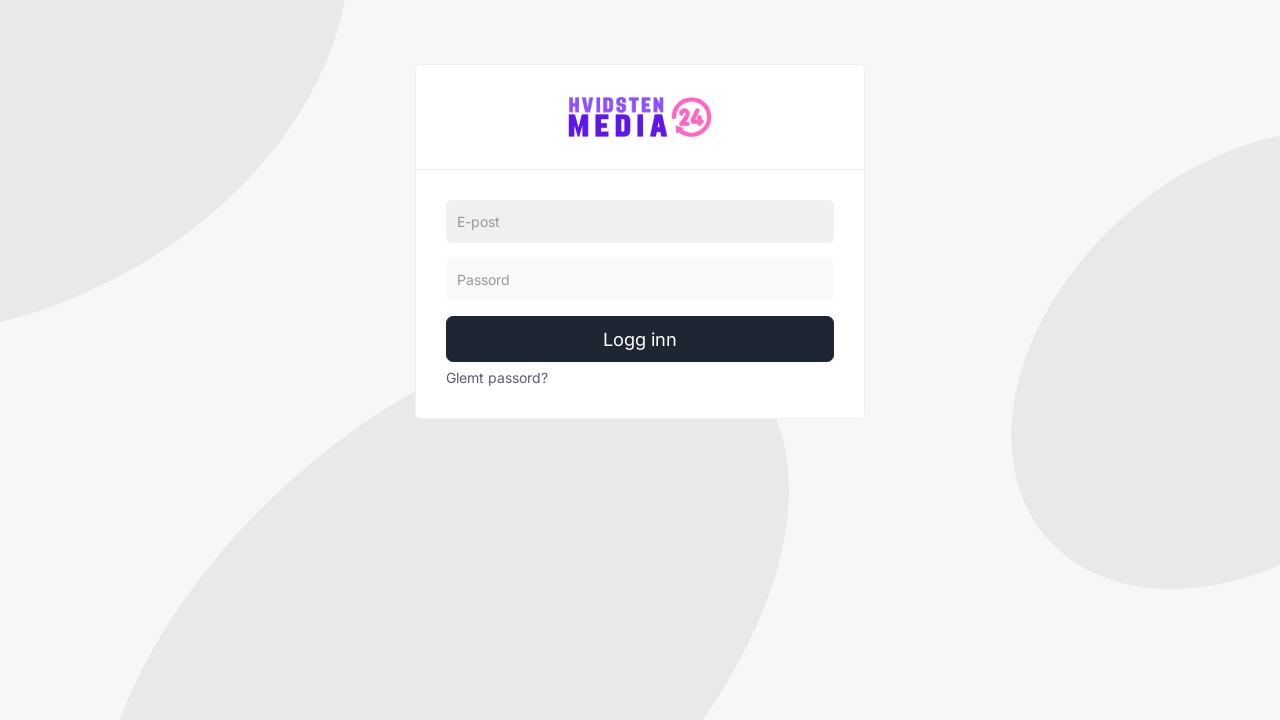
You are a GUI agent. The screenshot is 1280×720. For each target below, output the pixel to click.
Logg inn (640, 339)
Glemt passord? (497, 377)
